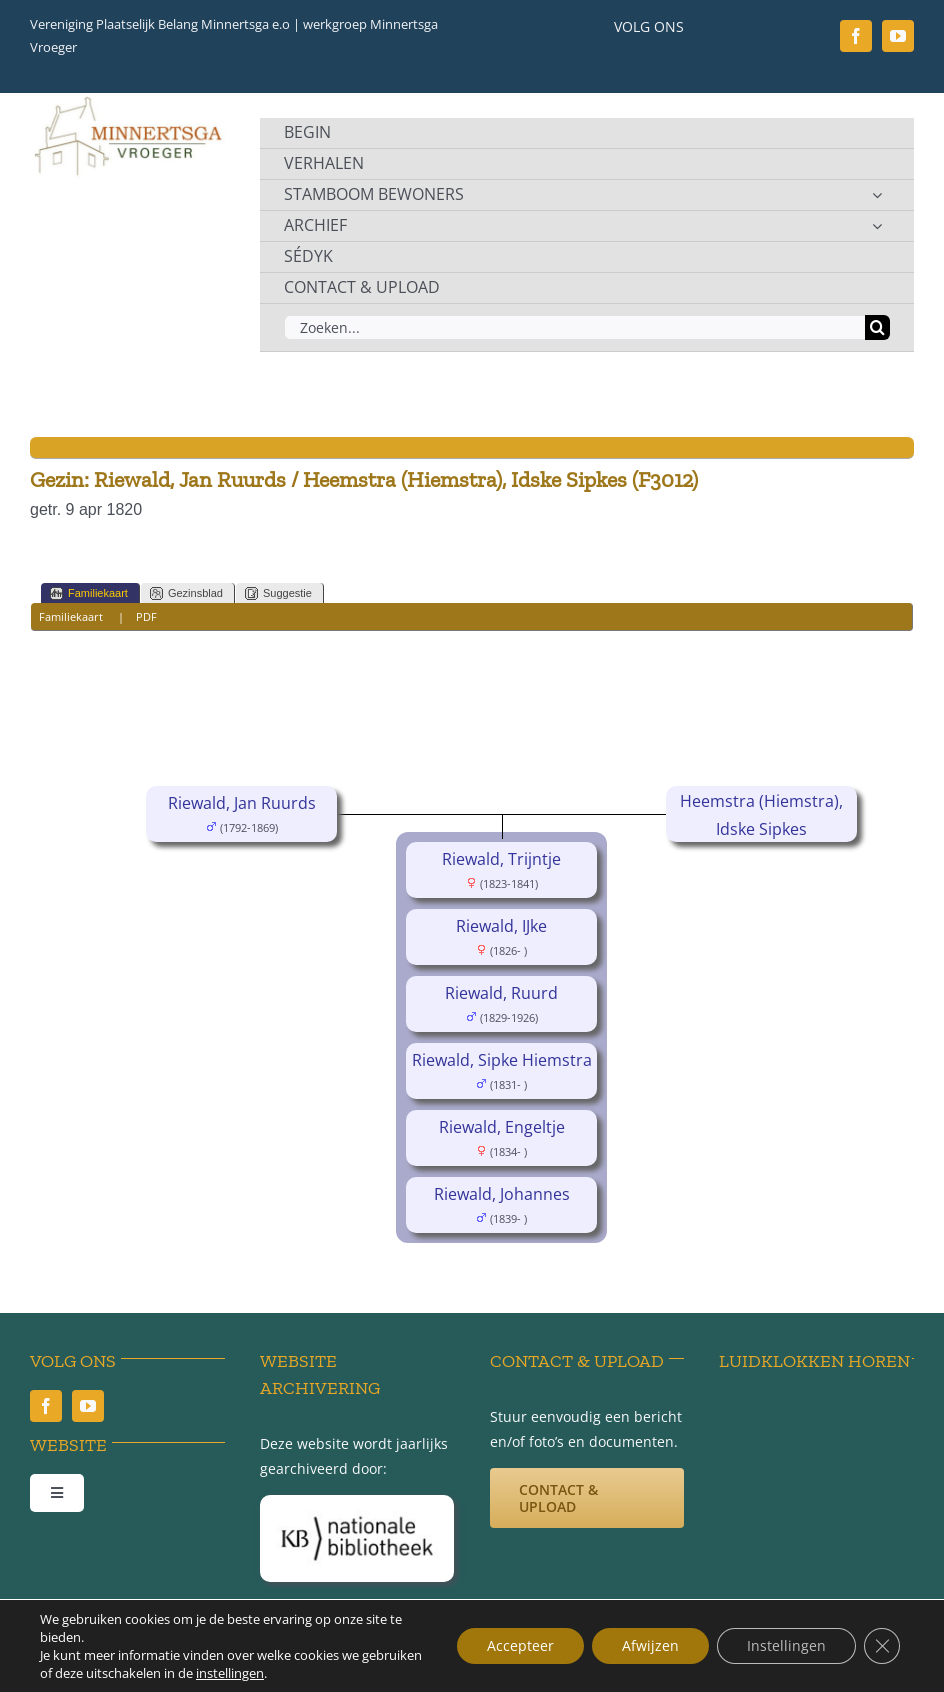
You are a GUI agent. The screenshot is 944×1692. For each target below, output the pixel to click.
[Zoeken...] (574, 327)
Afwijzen (650, 1645)
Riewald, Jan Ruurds (242, 803)
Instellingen (786, 1645)
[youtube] (898, 36)
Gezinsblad (186, 593)
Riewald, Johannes (502, 1194)
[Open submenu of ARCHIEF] (877, 226)
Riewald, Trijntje (501, 859)
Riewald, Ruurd (501, 993)
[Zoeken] (877, 327)
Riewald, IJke (501, 926)
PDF (146, 616)
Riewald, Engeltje (502, 1127)
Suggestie (278, 593)
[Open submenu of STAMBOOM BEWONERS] (877, 195)
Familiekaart (89, 593)
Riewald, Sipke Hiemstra (502, 1060)
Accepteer (520, 1645)
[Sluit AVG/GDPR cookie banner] (882, 1646)
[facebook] (856, 36)
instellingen (230, 1673)
